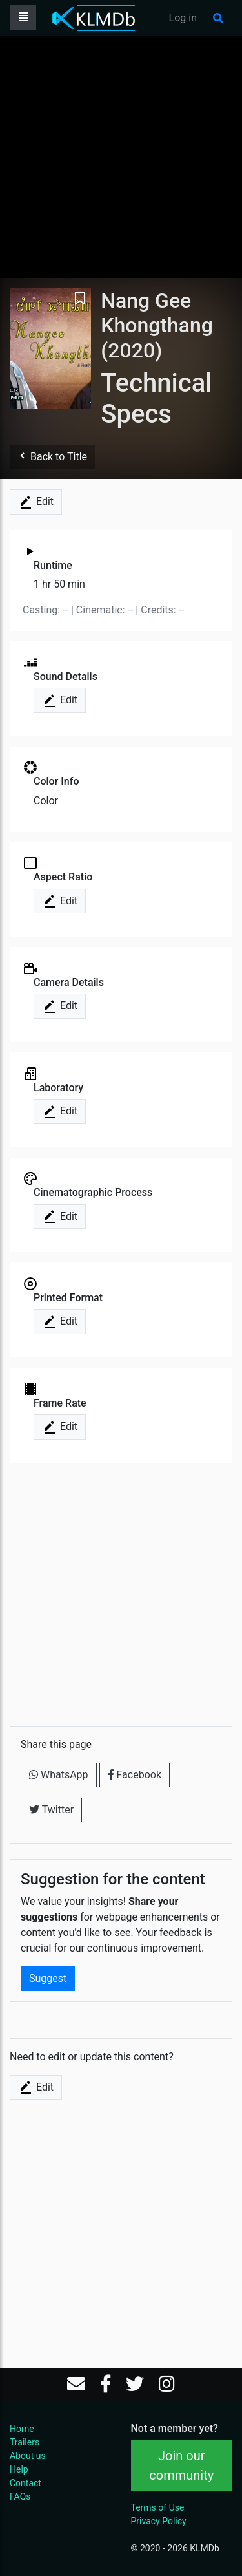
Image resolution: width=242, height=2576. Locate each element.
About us (28, 2456)
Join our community (181, 2465)
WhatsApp (58, 1775)
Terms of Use (158, 2507)
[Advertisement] (121, 157)
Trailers (24, 2442)
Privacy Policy (159, 2521)
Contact (25, 2483)
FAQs (20, 2496)
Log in (183, 18)
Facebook (134, 1775)
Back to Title (52, 457)
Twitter (51, 1810)
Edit (36, 502)
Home (22, 2428)
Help (19, 2469)
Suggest (47, 1978)
